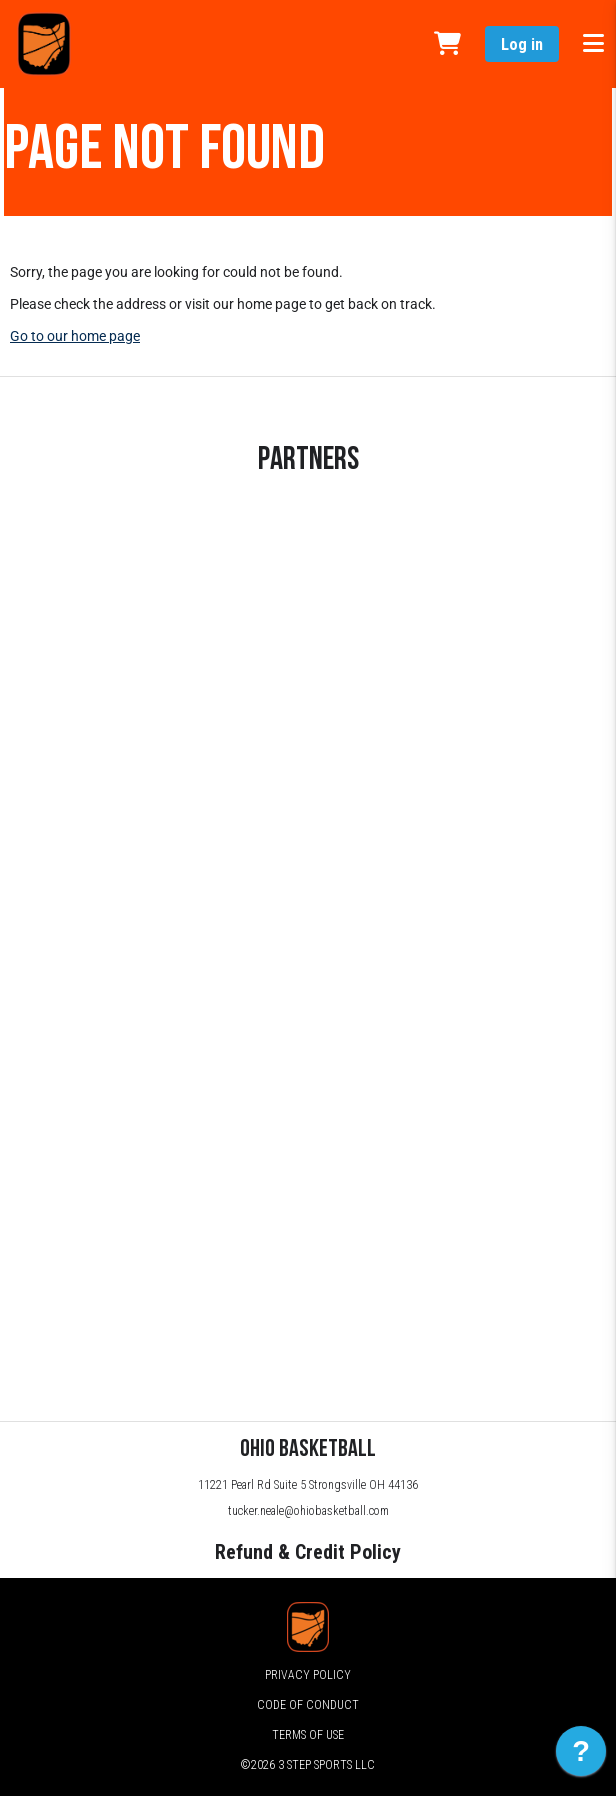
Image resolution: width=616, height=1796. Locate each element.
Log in (522, 44)
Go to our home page (75, 336)
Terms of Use (308, 1735)
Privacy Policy (308, 1675)
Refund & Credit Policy (308, 1552)
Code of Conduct (308, 1705)
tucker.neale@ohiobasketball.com (308, 1511)
